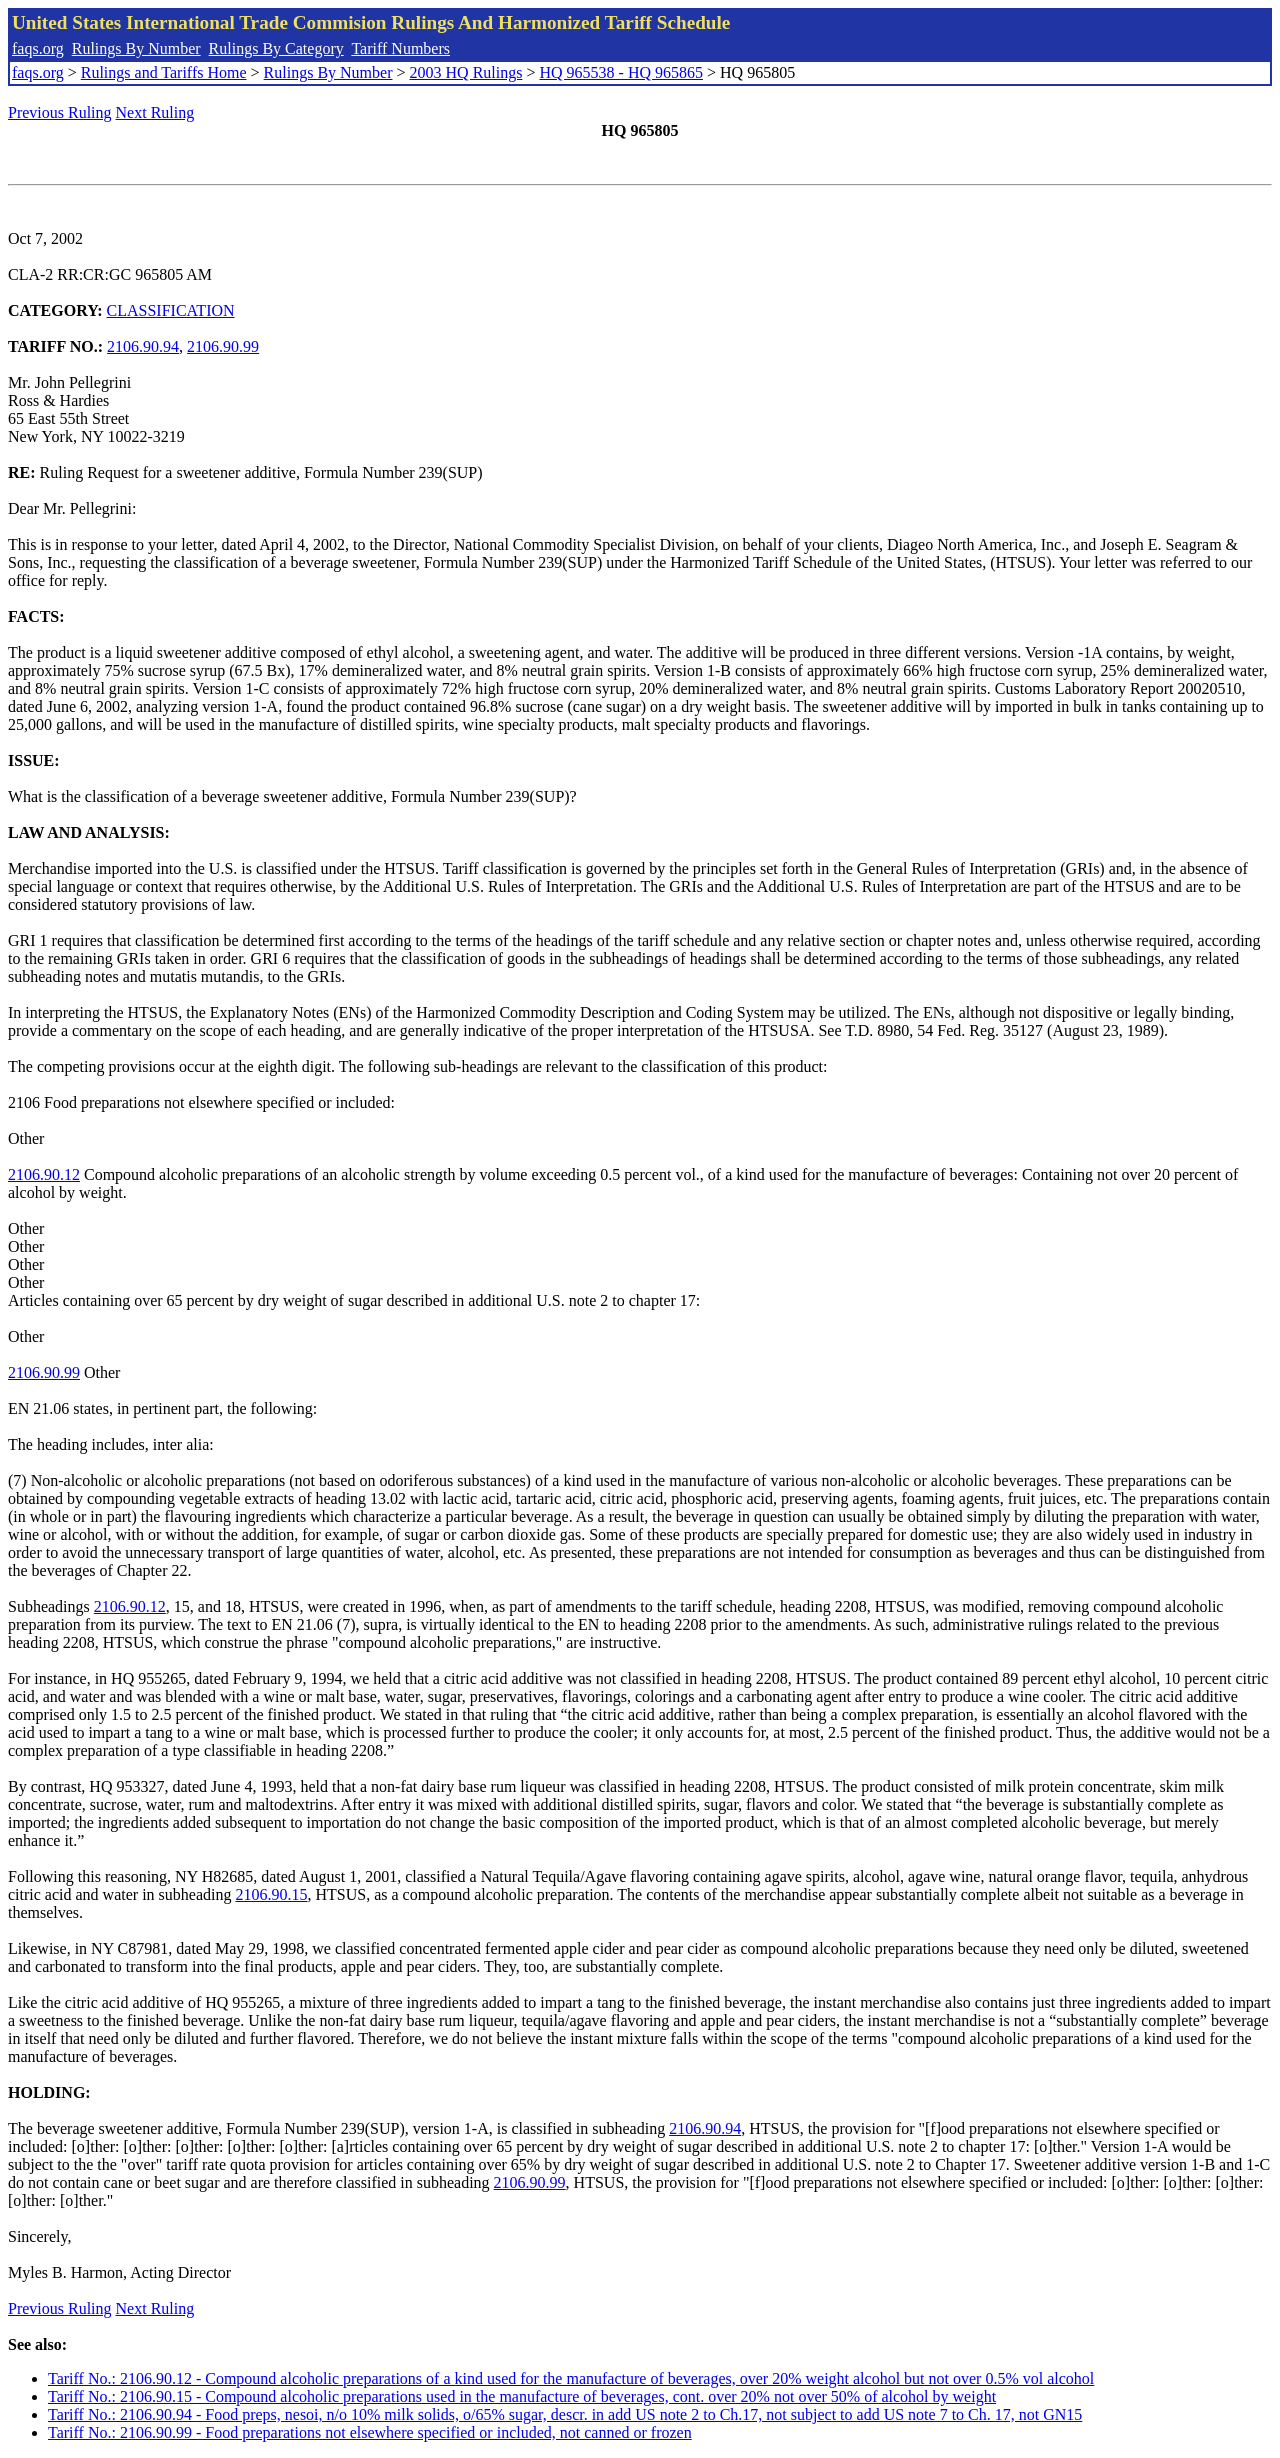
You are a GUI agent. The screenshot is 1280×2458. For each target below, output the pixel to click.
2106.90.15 (271, 1894)
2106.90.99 (223, 346)
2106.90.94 (143, 346)
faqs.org (38, 48)
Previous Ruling (60, 112)
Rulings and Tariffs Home (164, 72)
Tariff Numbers (400, 48)
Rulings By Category (276, 48)
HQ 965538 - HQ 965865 (621, 72)
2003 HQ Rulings (466, 72)
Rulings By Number (136, 48)
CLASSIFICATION (171, 310)
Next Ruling (155, 112)
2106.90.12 (44, 1174)
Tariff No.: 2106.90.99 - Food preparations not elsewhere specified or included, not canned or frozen (370, 2432)
